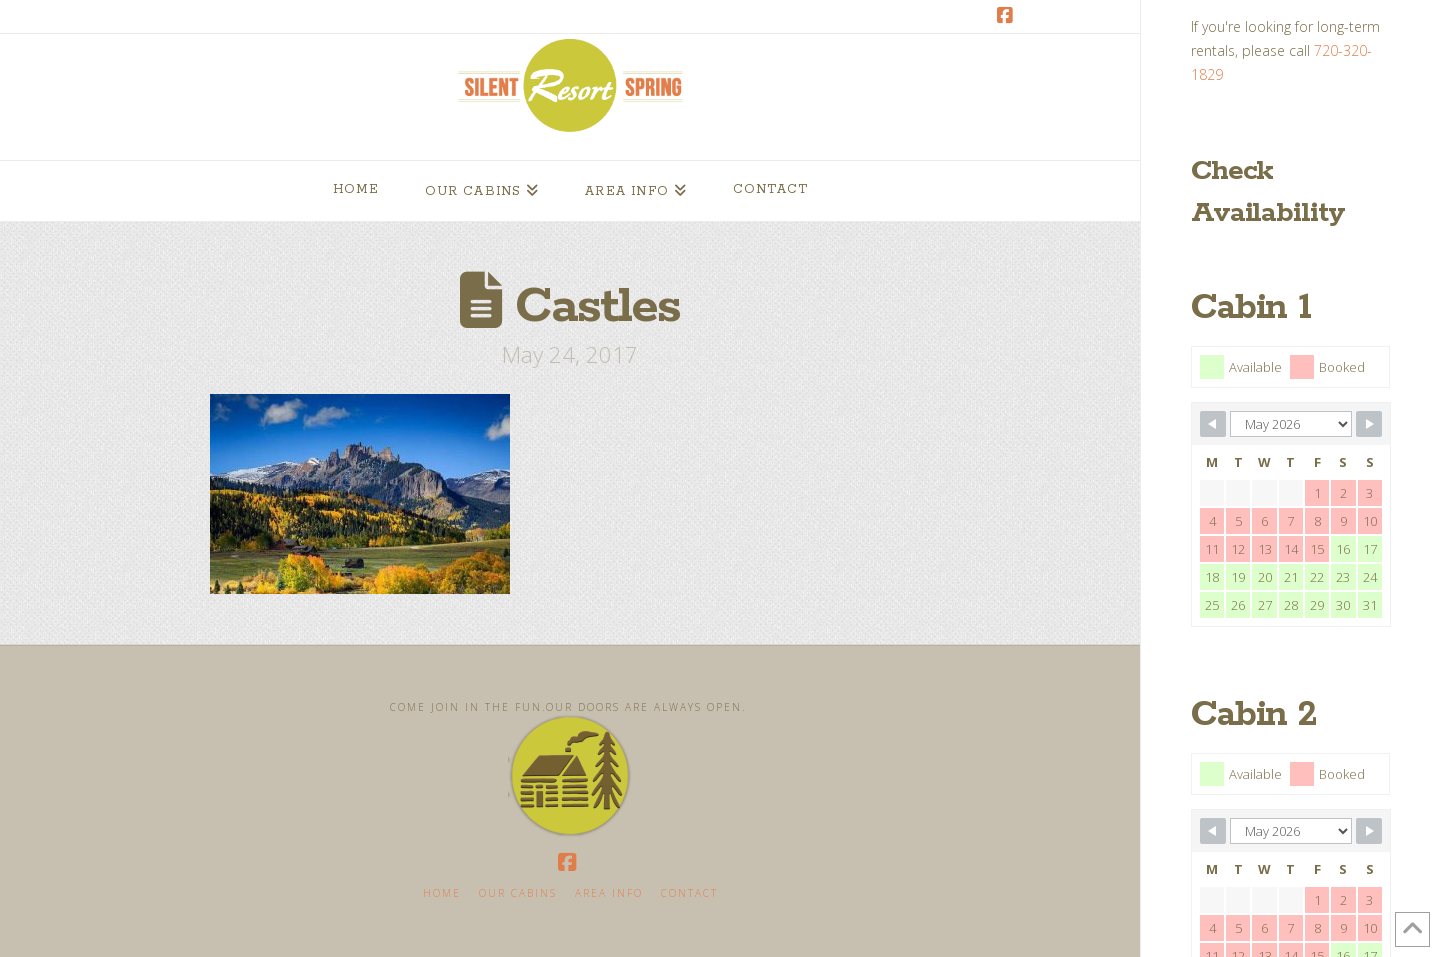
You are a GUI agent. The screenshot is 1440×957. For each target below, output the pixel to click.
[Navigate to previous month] (1213, 424)
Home (442, 893)
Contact (689, 893)
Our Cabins (518, 893)
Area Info (609, 893)
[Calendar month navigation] (1291, 424)
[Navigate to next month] (1369, 424)
